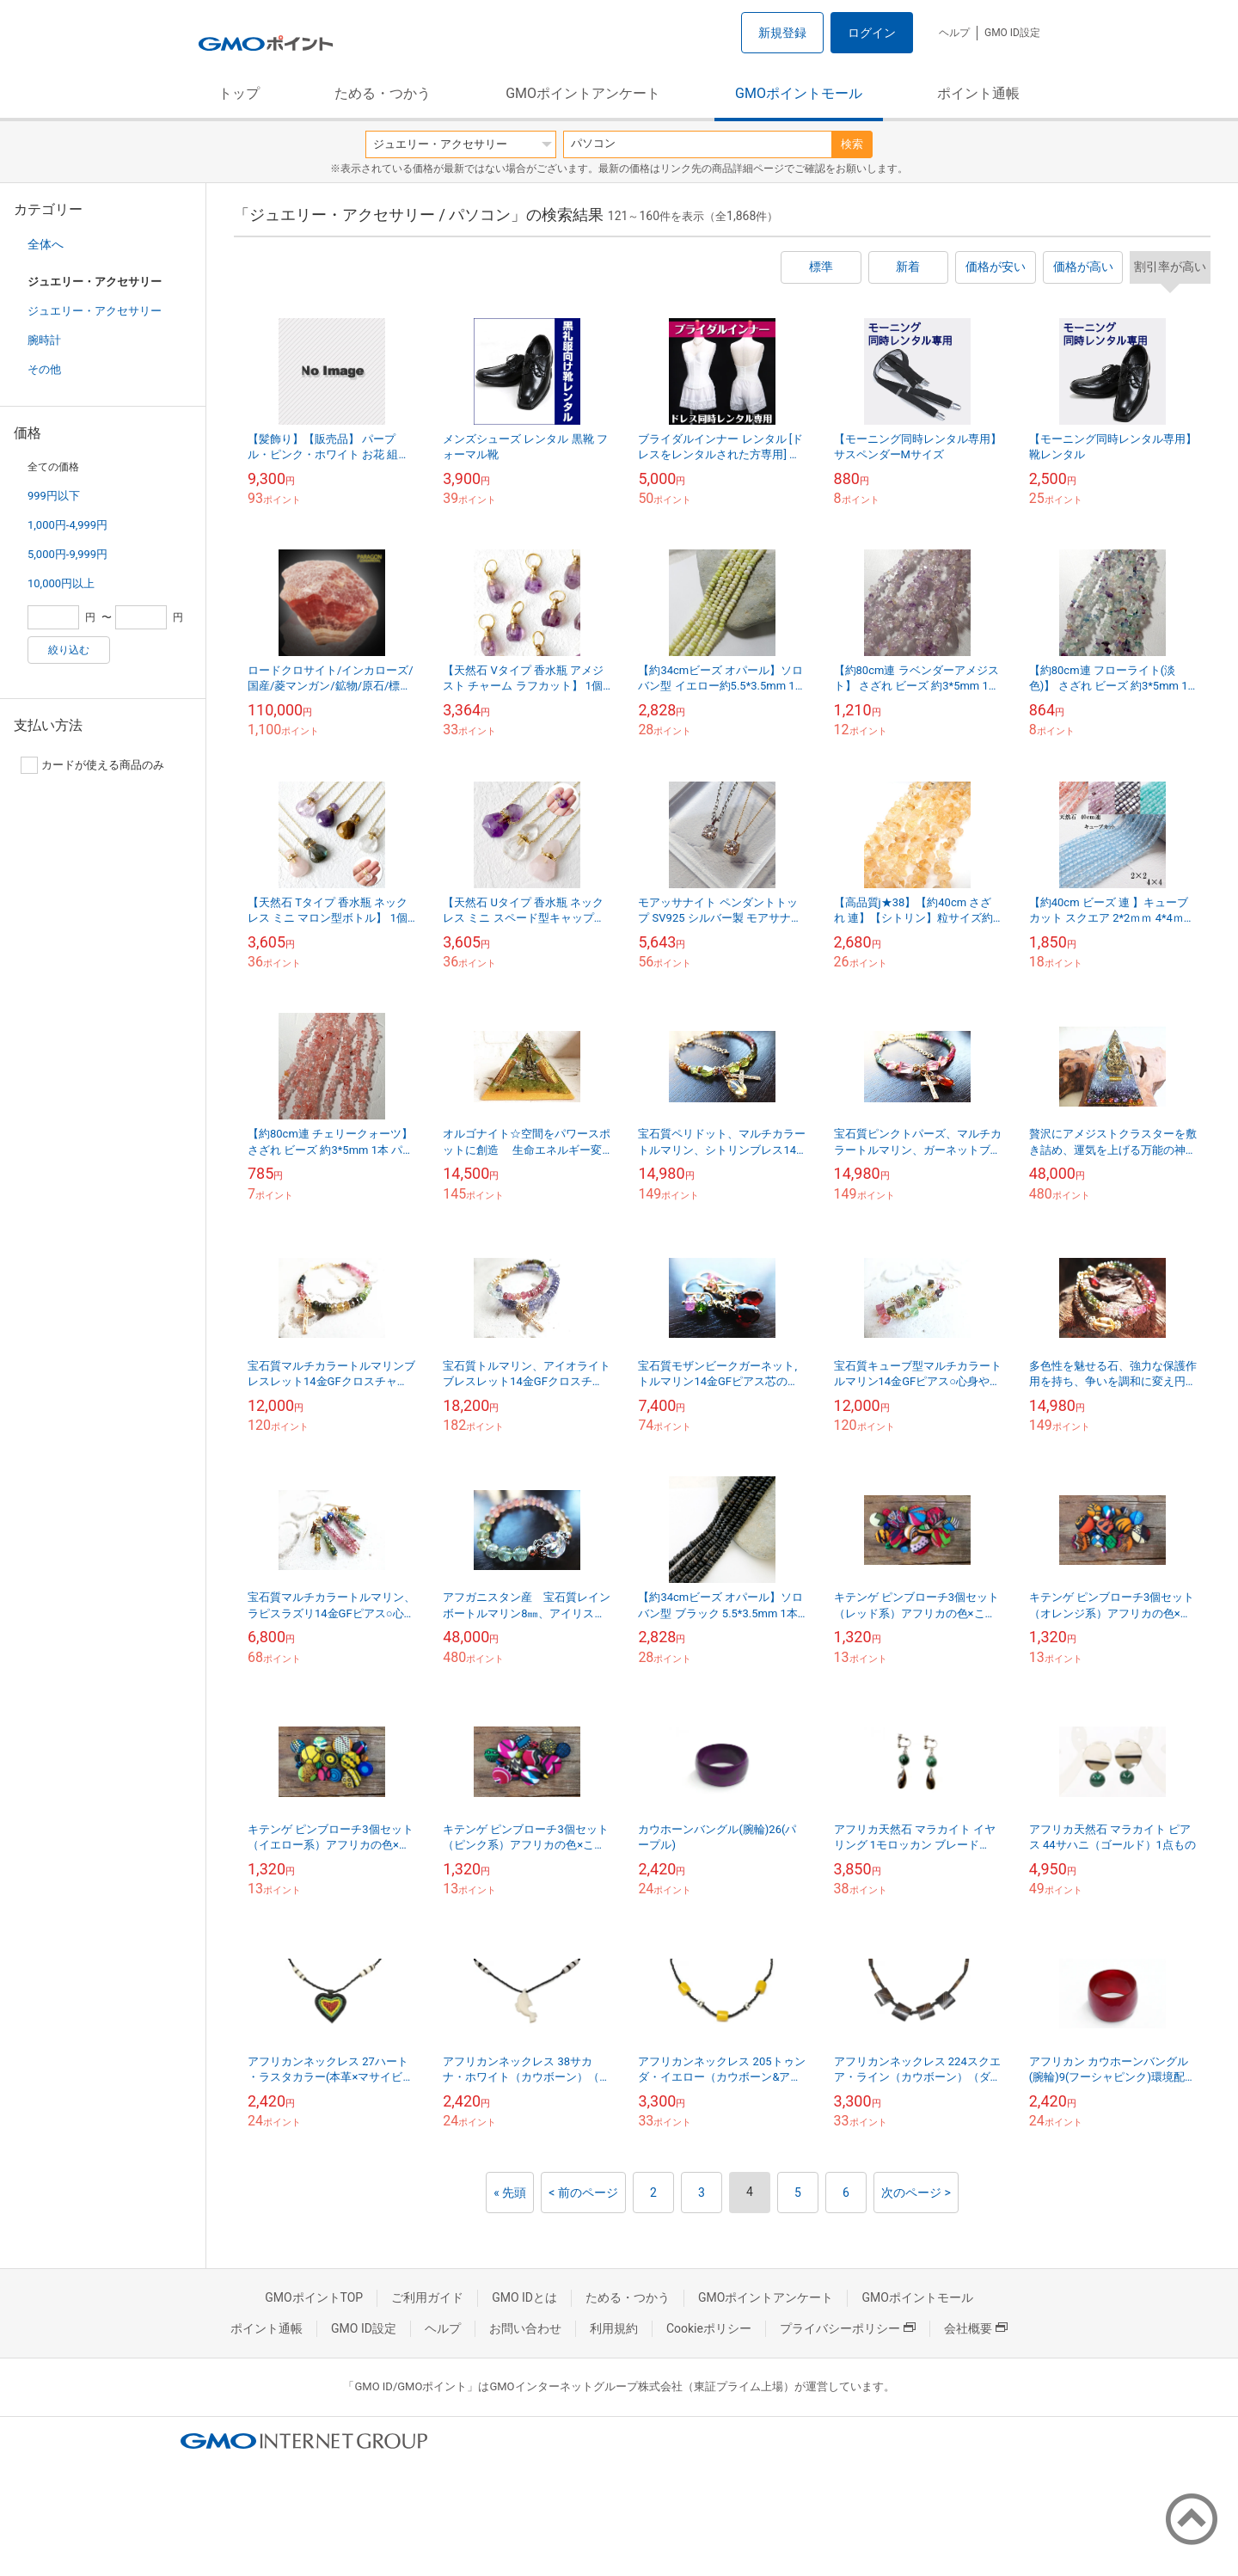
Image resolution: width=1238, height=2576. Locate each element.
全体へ (46, 244)
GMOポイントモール (798, 93)
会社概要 (976, 2328)
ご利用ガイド (427, 2297)
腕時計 (44, 340)
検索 (852, 144)
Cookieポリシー (708, 2328)
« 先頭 (509, 2192)
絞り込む (68, 650)
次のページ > (916, 2192)
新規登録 (782, 33)
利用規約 (614, 2328)
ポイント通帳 (978, 93)
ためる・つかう (382, 93)
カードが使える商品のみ (92, 765)
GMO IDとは (524, 2297)
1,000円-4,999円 (67, 524)
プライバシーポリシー (848, 2328)
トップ (239, 93)
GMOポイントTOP (314, 2297)
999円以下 (54, 495)
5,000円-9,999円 (67, 554)
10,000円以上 (61, 583)
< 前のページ (583, 2192)
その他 (44, 369)
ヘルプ (954, 33)
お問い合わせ (525, 2328)
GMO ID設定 (1012, 33)
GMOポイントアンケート (583, 93)
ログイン (872, 33)
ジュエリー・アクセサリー (95, 310)
